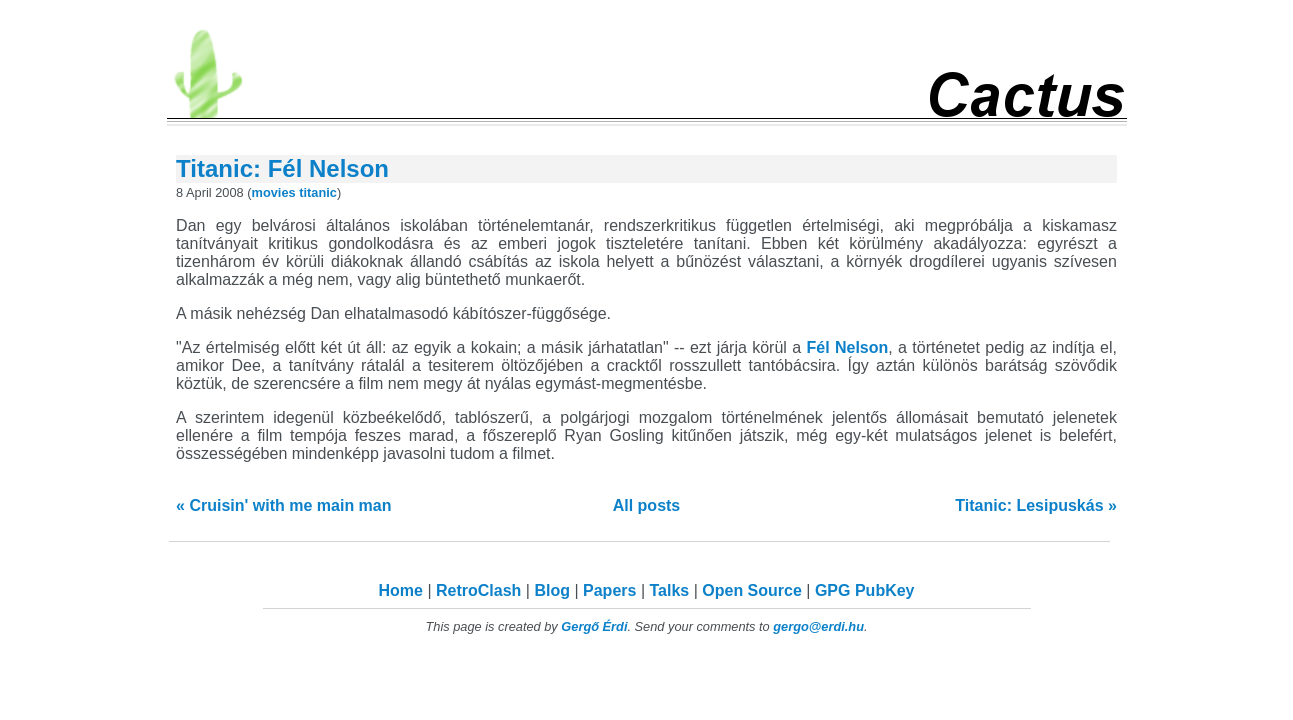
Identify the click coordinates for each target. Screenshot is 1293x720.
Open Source (752, 590)
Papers (609, 590)
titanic (318, 192)
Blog (552, 590)
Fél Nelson (847, 347)
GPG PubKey (865, 590)
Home (401, 590)
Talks (669, 590)
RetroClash (478, 590)
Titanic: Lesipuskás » (1036, 505)
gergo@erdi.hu (818, 626)
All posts (647, 505)
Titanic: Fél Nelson (282, 168)
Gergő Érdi (594, 626)
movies (274, 192)
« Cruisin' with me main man (283, 505)
